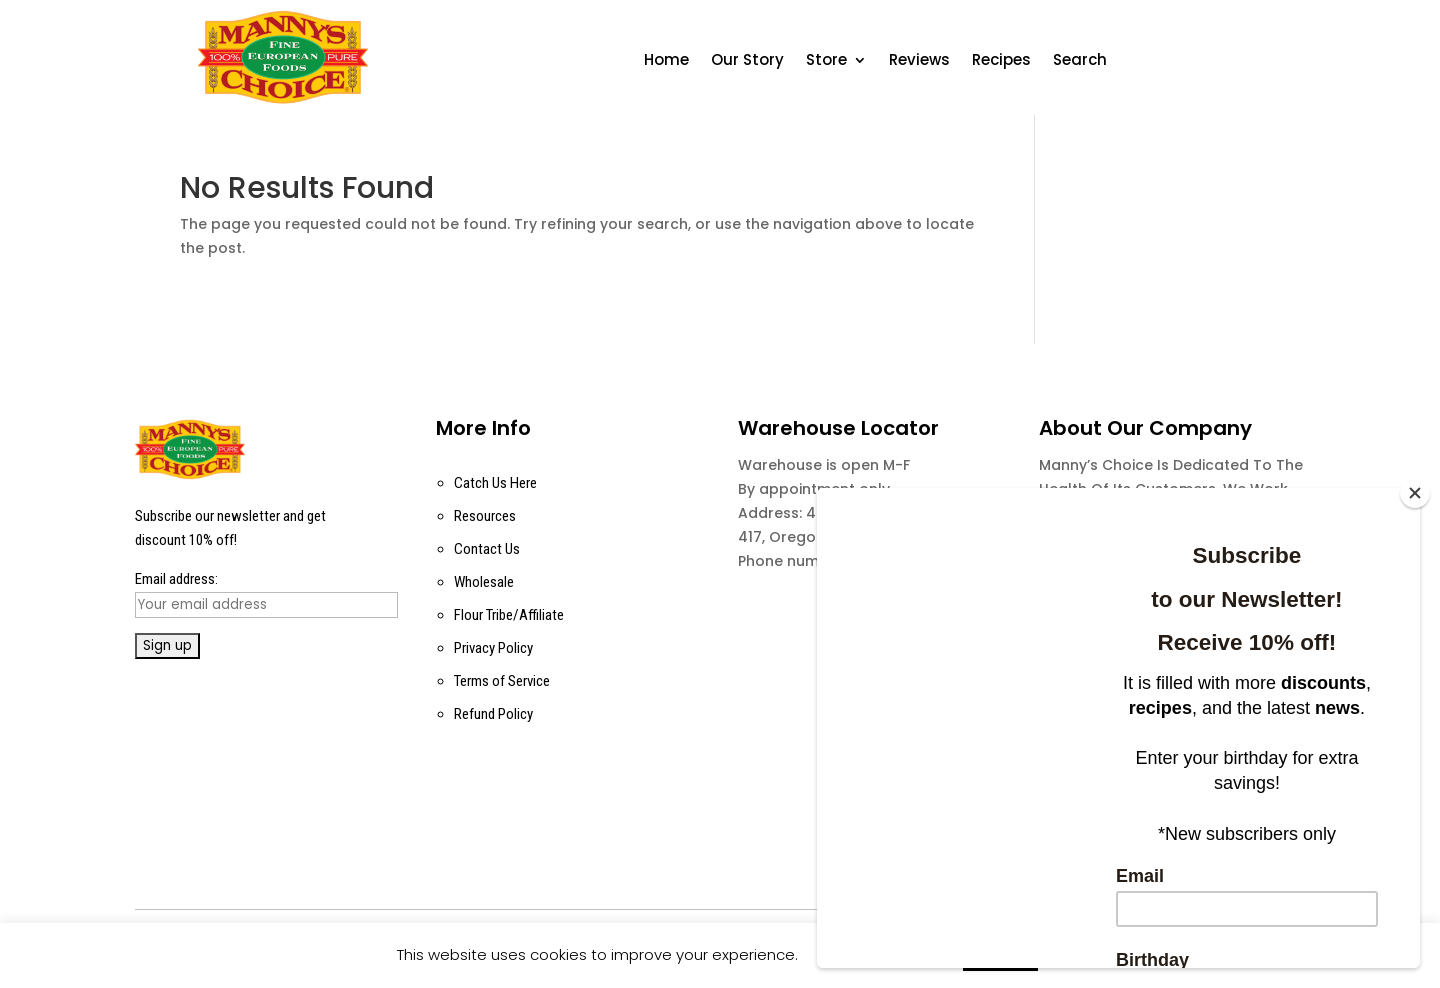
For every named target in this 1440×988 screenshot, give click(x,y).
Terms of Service (502, 681)
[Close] (1415, 493)
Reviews (919, 61)
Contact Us (487, 549)
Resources (485, 516)
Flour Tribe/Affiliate (509, 615)
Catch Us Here (495, 483)
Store (826, 61)
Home (666, 61)
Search (1080, 61)
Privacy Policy (493, 648)
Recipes (1001, 61)
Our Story (747, 61)
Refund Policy (493, 714)
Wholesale (484, 582)
